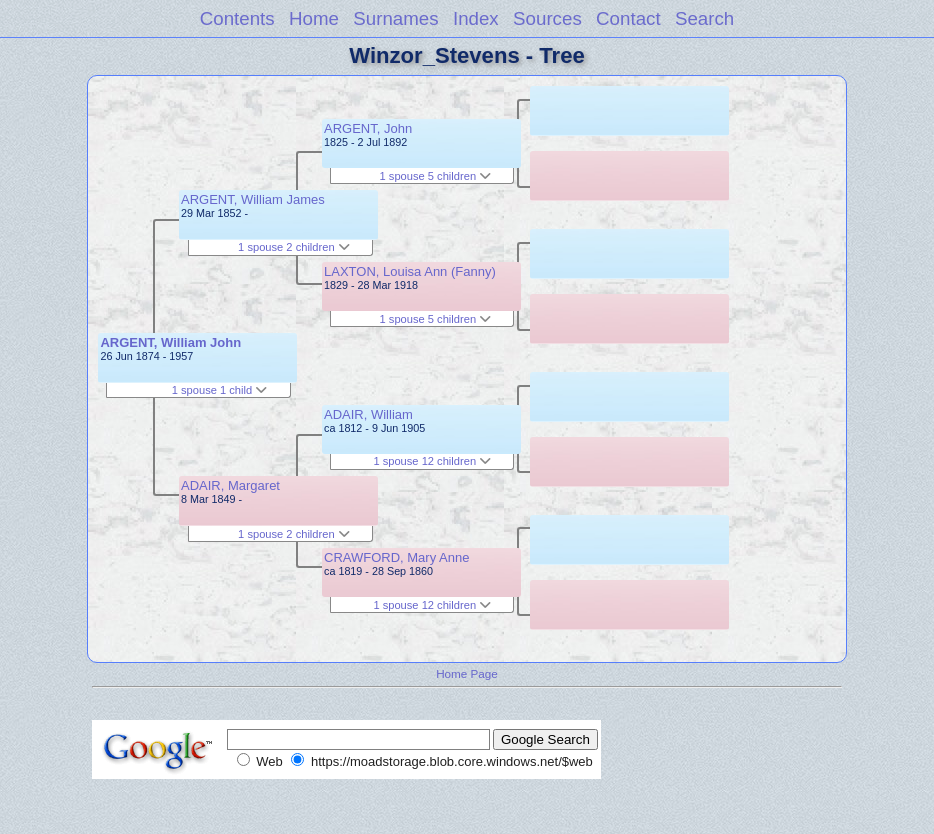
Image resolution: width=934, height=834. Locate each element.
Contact (628, 18)
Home (314, 18)
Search (704, 18)
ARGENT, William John (170, 342)
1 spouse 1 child (220, 390)
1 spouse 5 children (436, 176)
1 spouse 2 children (294, 247)
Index (476, 18)
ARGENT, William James (253, 199)
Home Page (467, 673)
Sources (547, 18)
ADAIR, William (368, 414)
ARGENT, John (368, 128)
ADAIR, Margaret (230, 485)
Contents (237, 18)
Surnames (395, 18)
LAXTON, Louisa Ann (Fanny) (410, 271)
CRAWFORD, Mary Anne (396, 557)
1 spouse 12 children (432, 461)
